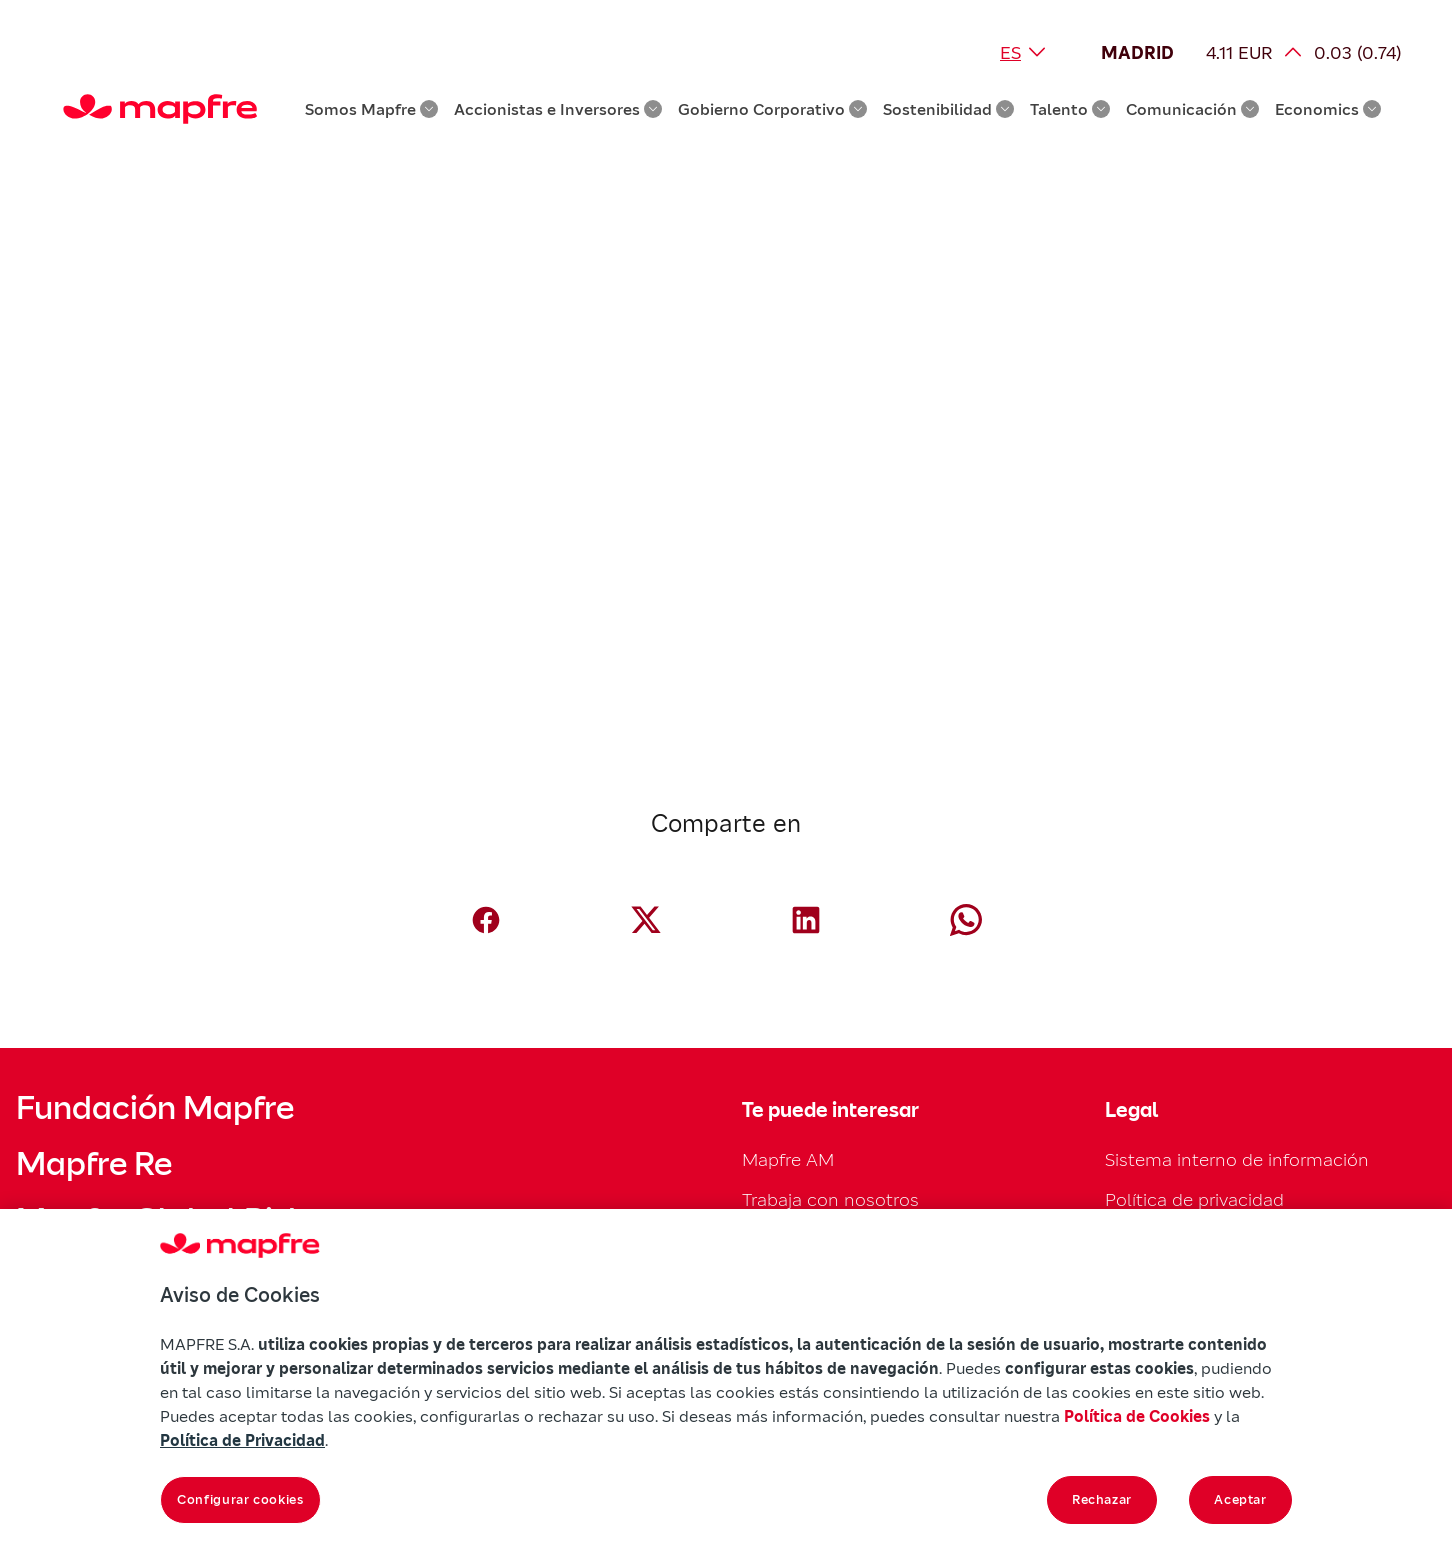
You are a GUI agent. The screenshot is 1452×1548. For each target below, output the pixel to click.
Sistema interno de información (1237, 1159)
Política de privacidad (1194, 1199)
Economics (1328, 109)
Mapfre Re (94, 1164)
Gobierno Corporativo (772, 109)
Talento (1070, 109)
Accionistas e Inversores (558, 109)
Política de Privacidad (242, 1440)
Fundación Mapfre (155, 1108)
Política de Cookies (1137, 1416)
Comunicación (1192, 109)
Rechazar (1102, 1499)
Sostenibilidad (948, 109)
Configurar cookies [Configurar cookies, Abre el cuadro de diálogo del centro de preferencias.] (240, 1499)
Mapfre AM (788, 1159)
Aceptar (1240, 1499)
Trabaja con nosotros (830, 1199)
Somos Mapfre (371, 109)
